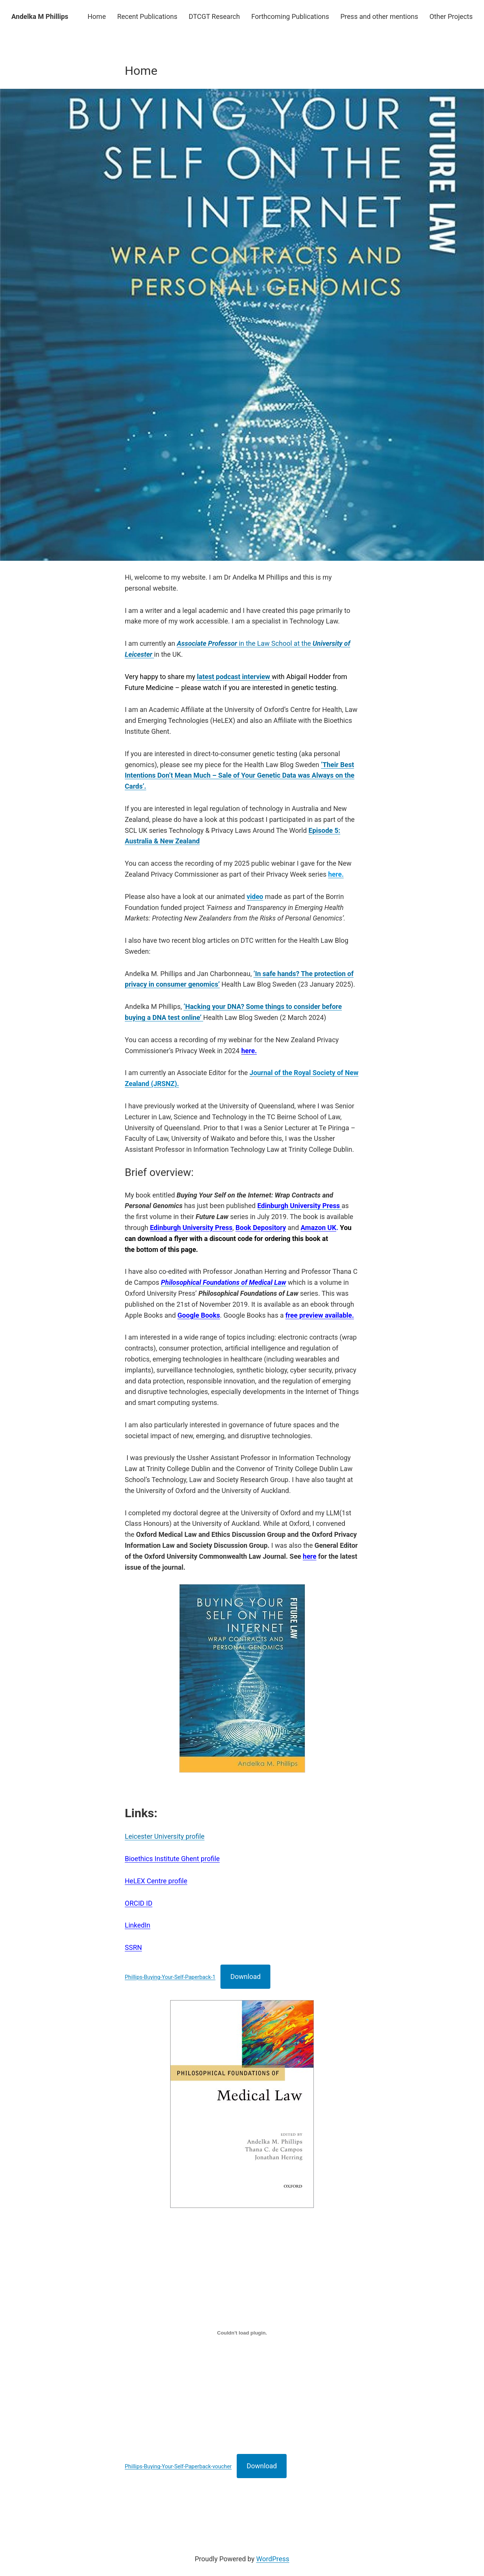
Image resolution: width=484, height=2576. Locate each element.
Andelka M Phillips (39, 16)
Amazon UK (318, 1228)
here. (249, 1051)
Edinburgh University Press (191, 1228)
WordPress (272, 2559)
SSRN (133, 1947)
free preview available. (319, 1315)
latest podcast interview (234, 677)
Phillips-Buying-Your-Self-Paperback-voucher (178, 2466)
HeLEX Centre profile (156, 1881)
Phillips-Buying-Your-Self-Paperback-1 (170, 1977)
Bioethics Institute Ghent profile (172, 1859)
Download (245, 1976)
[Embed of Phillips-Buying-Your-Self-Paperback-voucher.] (242, 2332)
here (309, 1556)
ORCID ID (138, 1903)
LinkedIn (137, 1925)
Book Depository (261, 1228)
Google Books (198, 1315)
